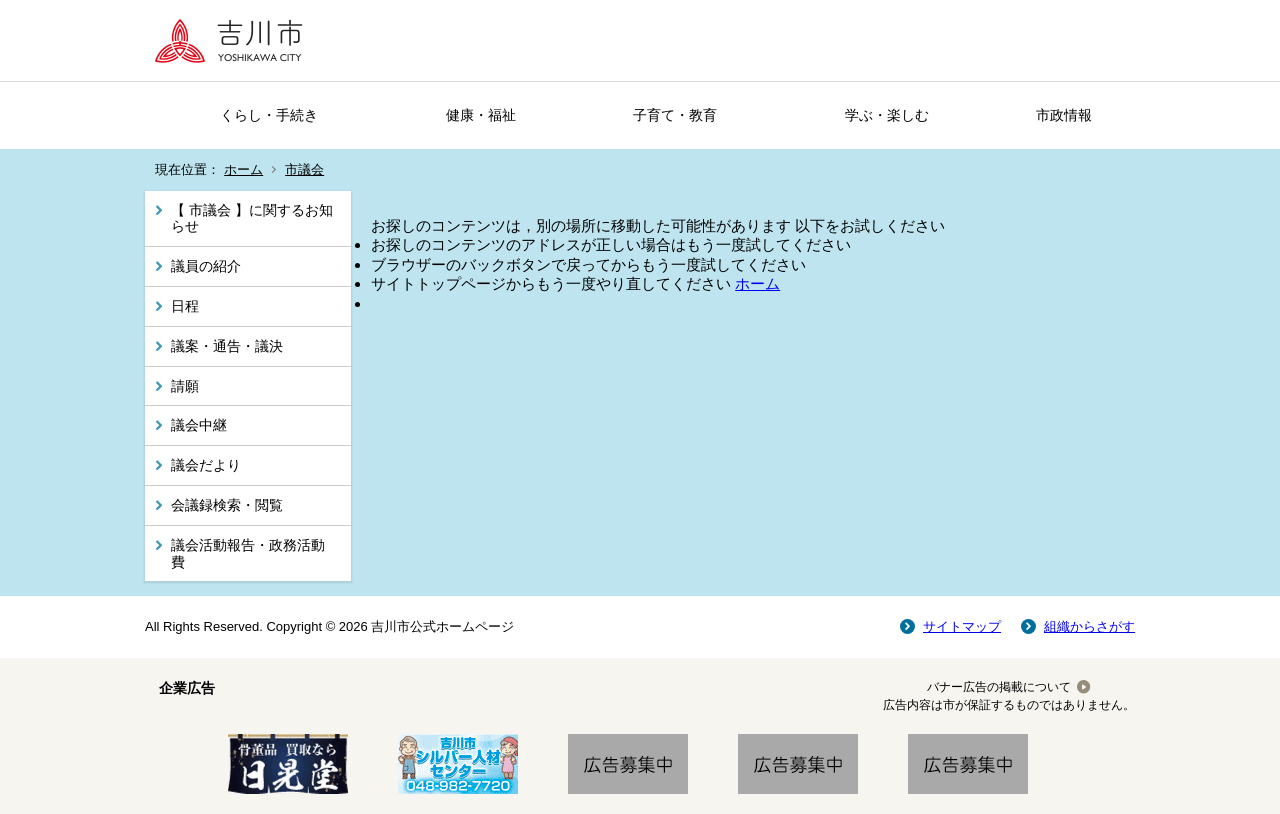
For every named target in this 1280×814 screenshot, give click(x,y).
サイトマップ (962, 626)
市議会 (304, 169)
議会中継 (199, 425)
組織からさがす (1089, 626)
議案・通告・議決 (227, 346)
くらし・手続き (269, 115)
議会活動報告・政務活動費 (248, 553)
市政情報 (1064, 115)
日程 (185, 306)
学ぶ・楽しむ (887, 115)
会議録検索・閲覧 (227, 505)
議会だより (206, 465)
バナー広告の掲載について (999, 687)
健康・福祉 (481, 115)
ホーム (243, 169)
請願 (185, 386)
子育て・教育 (675, 115)
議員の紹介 (206, 266)
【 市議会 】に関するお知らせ (252, 218)
